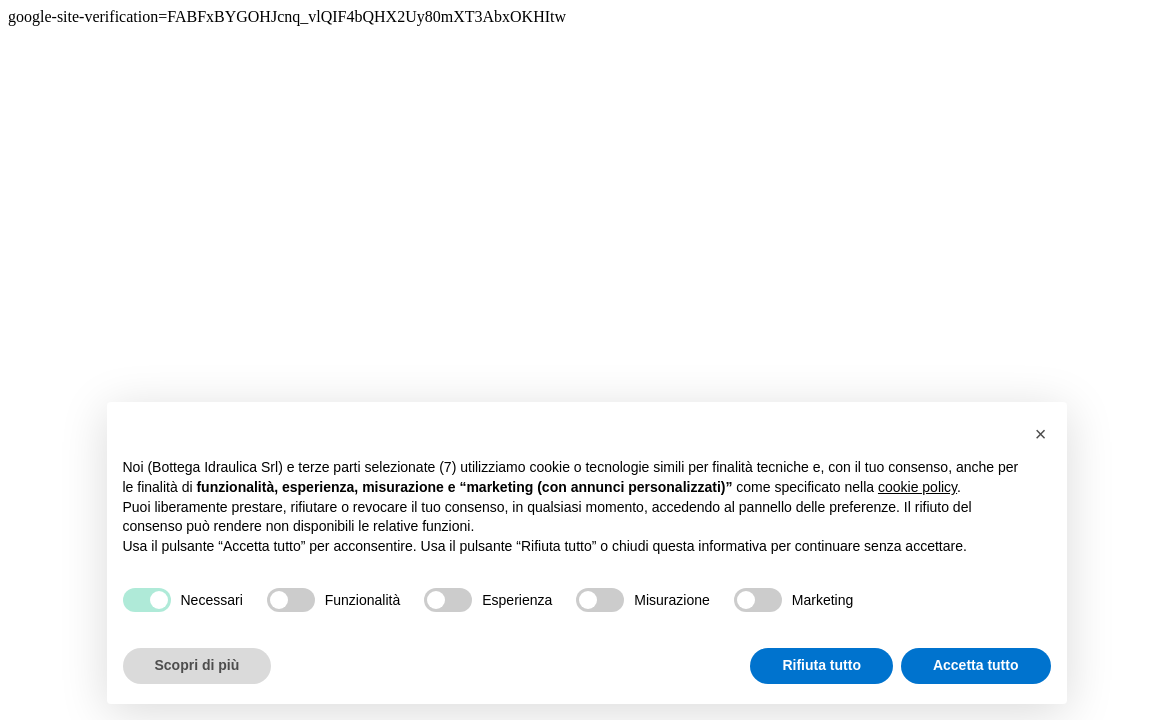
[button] (1041, 434)
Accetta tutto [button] (976, 665)
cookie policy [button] (917, 487)
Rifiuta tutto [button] (821, 665)
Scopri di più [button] (197, 665)
